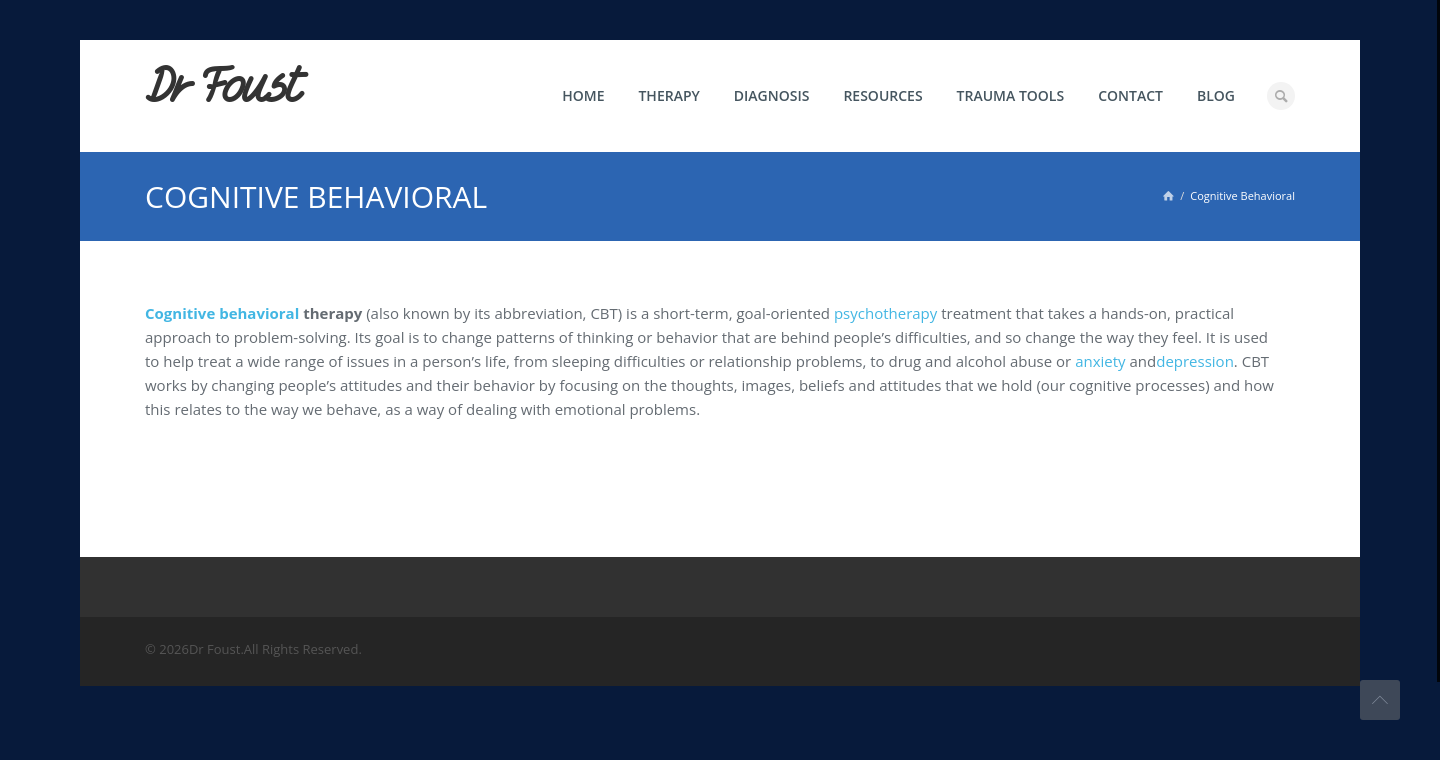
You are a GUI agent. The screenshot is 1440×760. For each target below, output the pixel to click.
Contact (1130, 95)
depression (1195, 361)
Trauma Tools (1011, 95)
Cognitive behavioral (222, 313)
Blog (1216, 95)
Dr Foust (222, 87)
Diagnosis (772, 95)
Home (583, 95)
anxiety (1100, 361)
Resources (882, 95)
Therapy (668, 95)
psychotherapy (885, 313)
